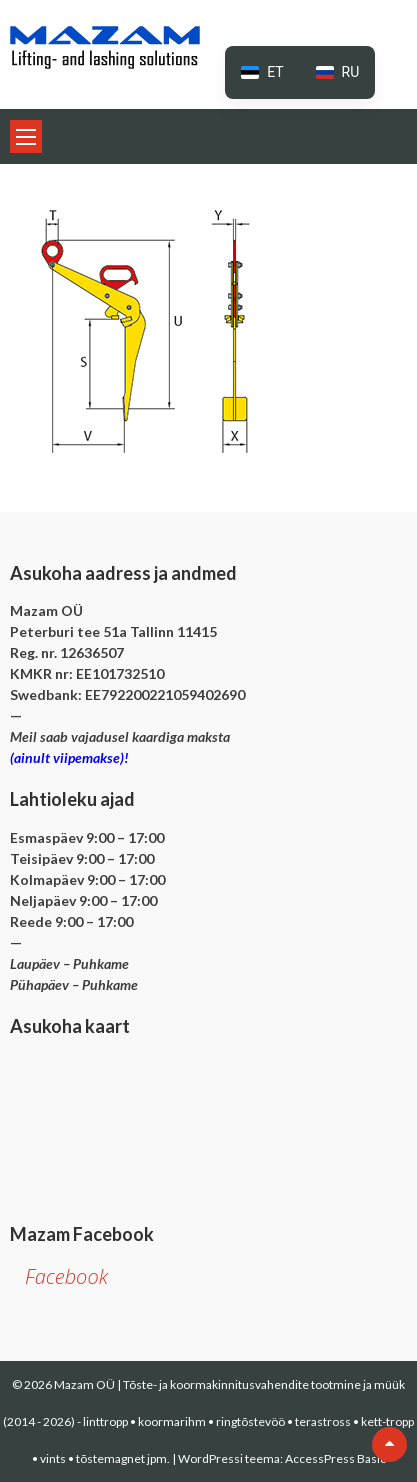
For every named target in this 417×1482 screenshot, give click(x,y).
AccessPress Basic (335, 1458)
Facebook (66, 1276)
